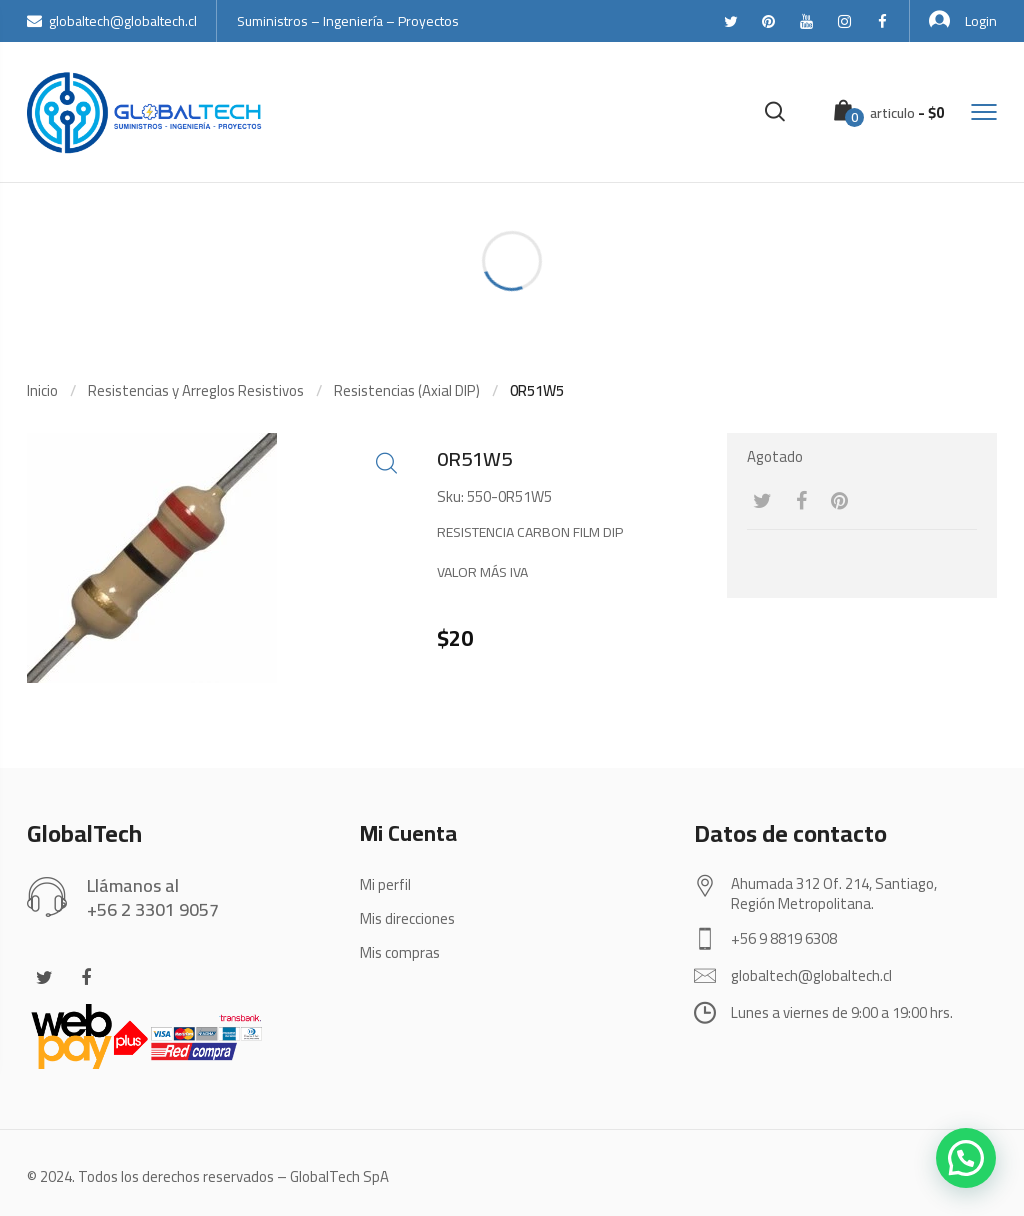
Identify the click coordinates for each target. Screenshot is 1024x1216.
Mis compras (400, 952)
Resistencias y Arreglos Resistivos (196, 390)
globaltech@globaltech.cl (112, 21)
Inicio (42, 390)
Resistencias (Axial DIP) (407, 390)
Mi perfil (385, 884)
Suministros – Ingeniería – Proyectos (348, 21)
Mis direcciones (407, 918)
